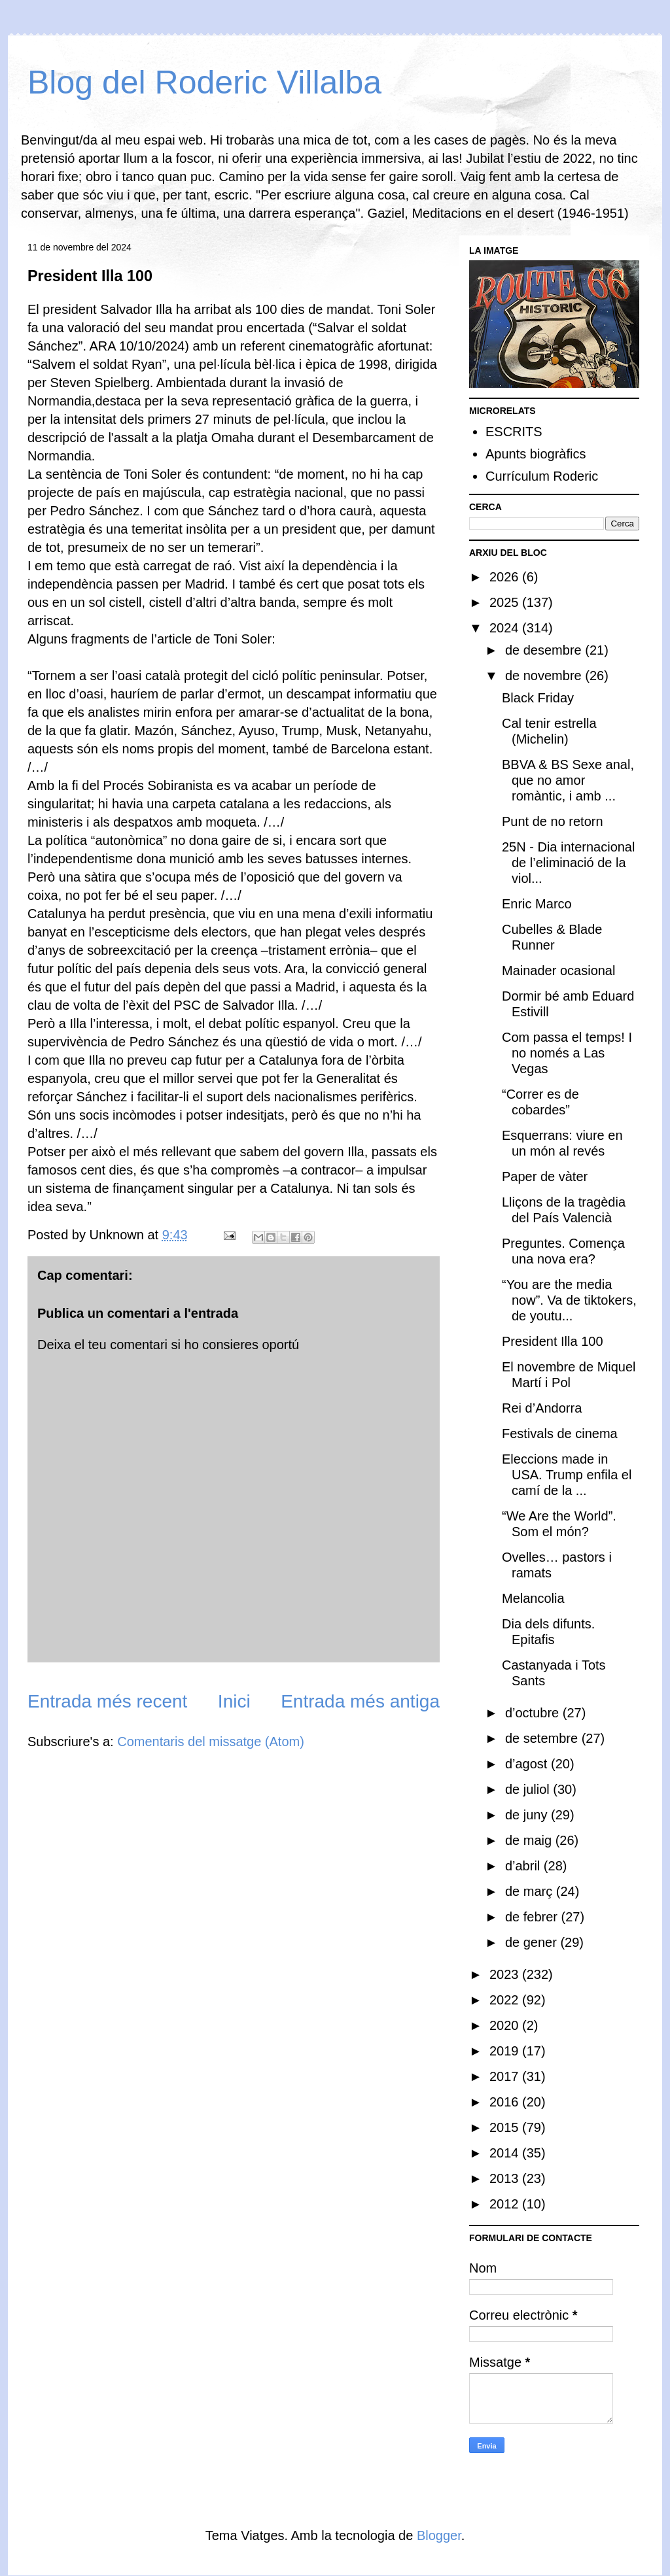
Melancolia (533, 1598)
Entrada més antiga (360, 1701)
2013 (505, 2178)
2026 (505, 577)
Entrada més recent (107, 1701)
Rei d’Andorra (542, 1408)
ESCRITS (513, 431)
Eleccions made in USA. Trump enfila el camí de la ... (566, 1475)
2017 (505, 2076)
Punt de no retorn (552, 821)
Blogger (439, 2535)
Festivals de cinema (560, 1433)
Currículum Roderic (541, 476)
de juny (528, 1815)
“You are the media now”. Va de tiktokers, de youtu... (569, 1300)
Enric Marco (537, 904)
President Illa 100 (552, 1341)
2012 (505, 2204)
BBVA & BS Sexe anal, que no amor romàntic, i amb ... (568, 780)
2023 (505, 1974)
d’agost (528, 1764)
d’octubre (534, 1713)
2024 (505, 628)
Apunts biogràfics (535, 454)
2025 (505, 602)
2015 (505, 2127)
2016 (505, 2102)
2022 (505, 2000)
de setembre (543, 1738)
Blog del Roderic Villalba (204, 82)
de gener (533, 1942)
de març (530, 1891)
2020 (505, 2025)
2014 (505, 2153)
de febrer (533, 1917)
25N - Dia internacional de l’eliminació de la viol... (568, 862)
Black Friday (538, 698)
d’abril (524, 1866)
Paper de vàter (545, 1176)
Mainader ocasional (558, 970)
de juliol (529, 1789)
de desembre (545, 650)
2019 (505, 2051)
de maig (530, 1840)
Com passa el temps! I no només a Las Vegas (567, 1053)
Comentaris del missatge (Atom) (210, 1741)
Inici (234, 1701)
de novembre (545, 675)
